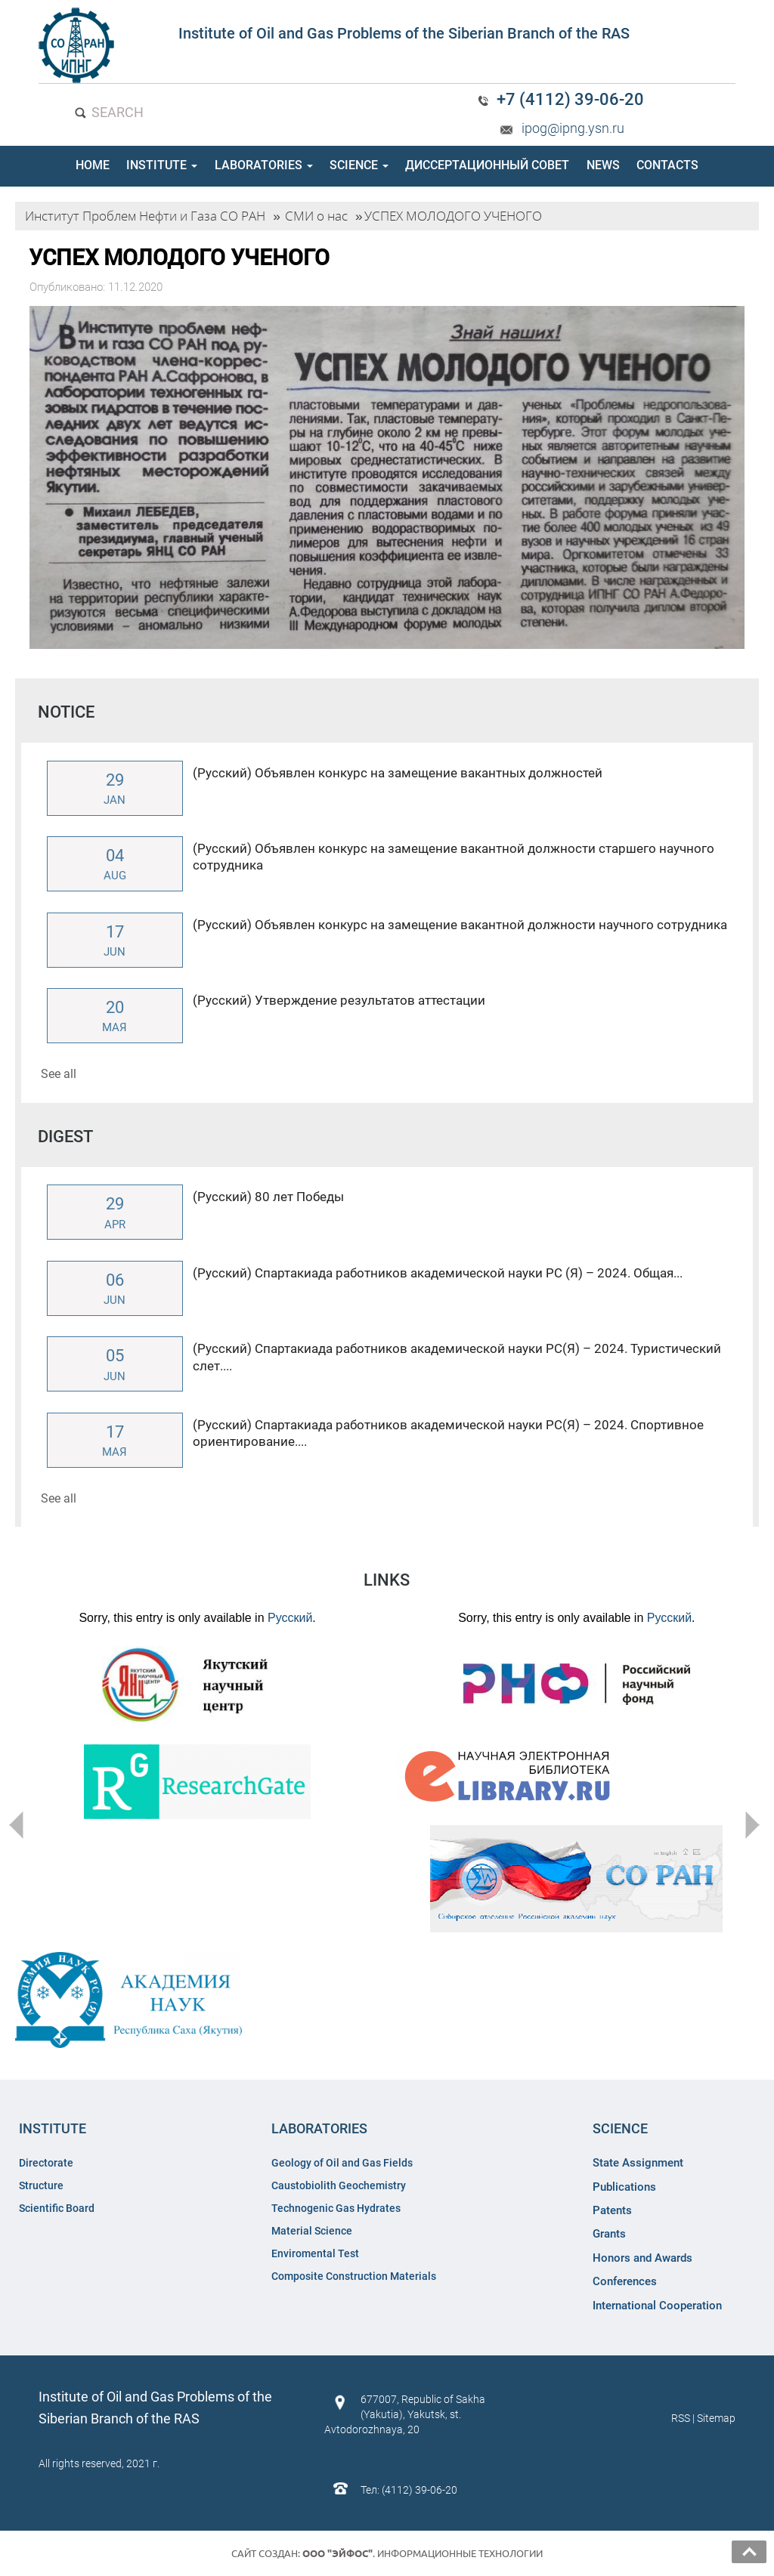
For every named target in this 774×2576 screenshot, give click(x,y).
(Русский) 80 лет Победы (268, 1196)
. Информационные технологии (422, 2553)
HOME (93, 165)
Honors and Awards (642, 2258)
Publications (624, 2187)
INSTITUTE (161, 165)
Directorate (46, 2163)
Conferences (625, 2281)
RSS (680, 2418)
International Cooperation (657, 2305)
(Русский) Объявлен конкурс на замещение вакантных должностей (397, 772)
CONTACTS (667, 165)
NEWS (603, 165)
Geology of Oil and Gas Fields (342, 2163)
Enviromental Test (315, 2253)
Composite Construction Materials (353, 2276)
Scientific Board (58, 2208)
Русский (290, 1617)
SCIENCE (359, 165)
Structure (41, 2185)
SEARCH (108, 112)
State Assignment (638, 2163)
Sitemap (716, 2418)
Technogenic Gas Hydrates (336, 2208)
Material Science (311, 2231)
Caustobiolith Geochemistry (338, 2185)
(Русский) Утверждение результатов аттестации (339, 1000)
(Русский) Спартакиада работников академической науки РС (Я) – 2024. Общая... (438, 1272)
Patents (612, 2210)
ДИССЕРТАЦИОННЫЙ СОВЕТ (487, 165)
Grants (609, 2234)
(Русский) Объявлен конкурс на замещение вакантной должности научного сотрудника (460, 924)
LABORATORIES (264, 165)
